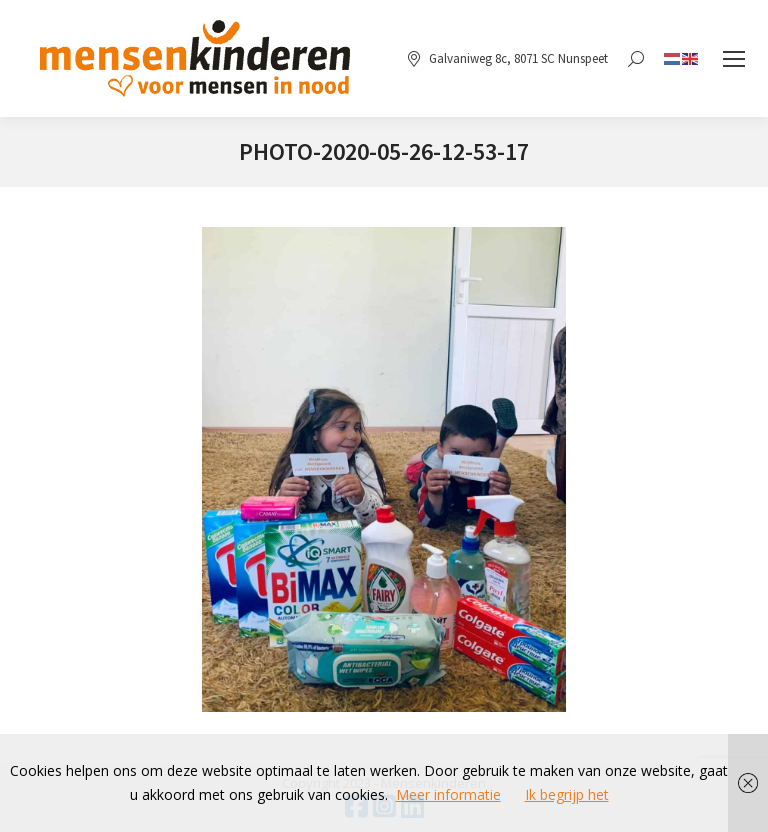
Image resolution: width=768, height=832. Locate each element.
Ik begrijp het (567, 794)
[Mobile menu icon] (734, 59)
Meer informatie (448, 794)
